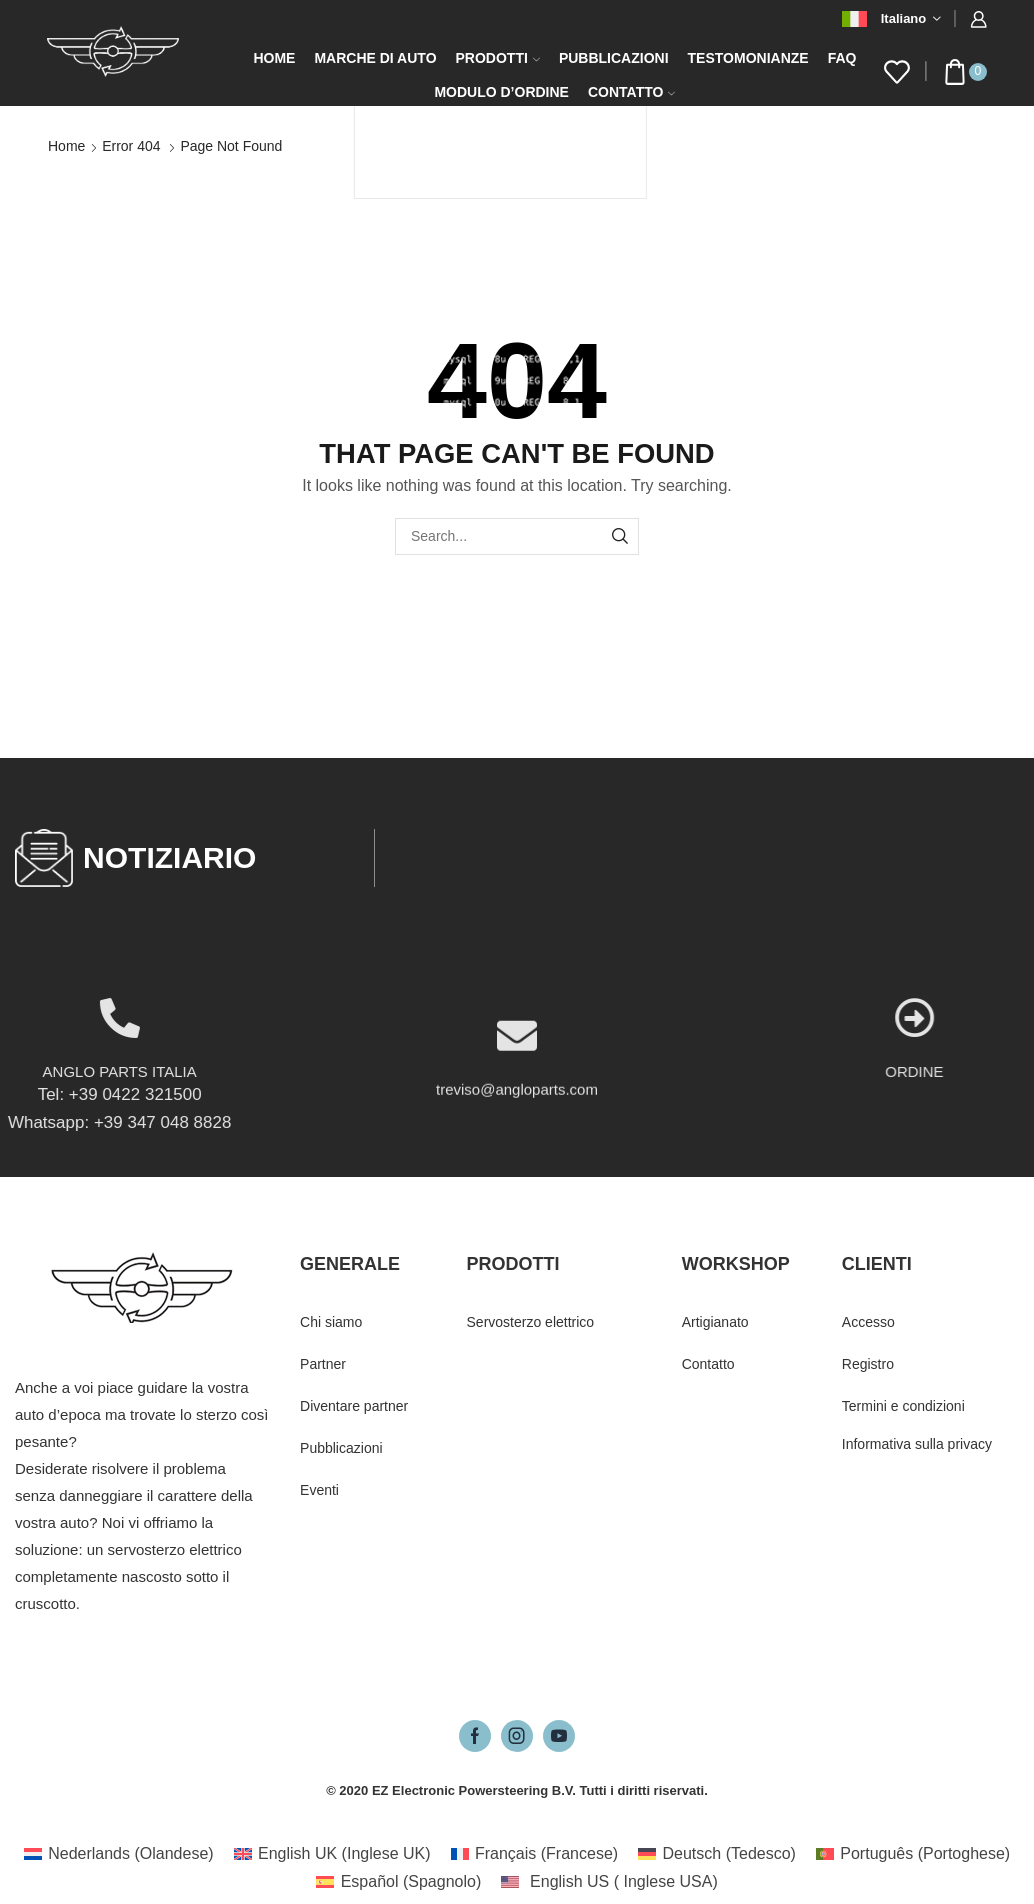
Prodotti (498, 58)
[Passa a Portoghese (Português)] (913, 1854)
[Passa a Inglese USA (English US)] (609, 1882)
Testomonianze (748, 58)
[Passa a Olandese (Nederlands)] (119, 1854)
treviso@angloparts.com (517, 1169)
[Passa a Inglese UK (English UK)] (332, 1854)
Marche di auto (375, 58)
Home (274, 58)
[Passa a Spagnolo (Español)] (398, 1882)
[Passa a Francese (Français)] (535, 1854)
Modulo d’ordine (501, 92)
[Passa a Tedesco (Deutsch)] (717, 1854)
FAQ (842, 58)
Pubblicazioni (614, 58)
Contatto (631, 92)
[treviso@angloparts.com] (517, 1116)
